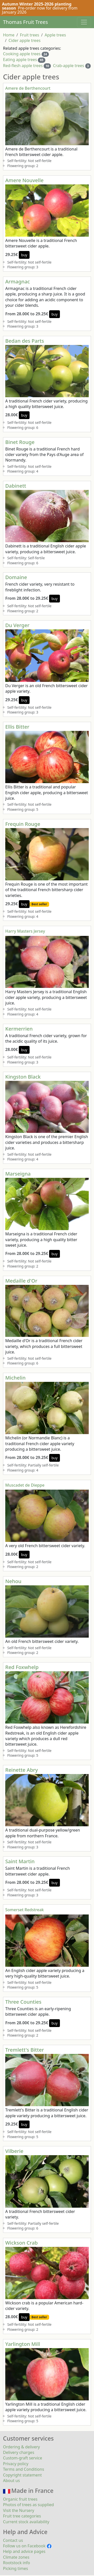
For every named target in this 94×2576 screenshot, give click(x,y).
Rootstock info (16, 2562)
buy (24, 254)
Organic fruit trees (20, 2499)
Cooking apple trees (22, 54)
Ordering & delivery (21, 2447)
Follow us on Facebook (27, 2546)
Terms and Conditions (23, 2469)
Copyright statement (22, 2475)
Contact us (13, 2540)
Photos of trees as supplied (28, 2505)
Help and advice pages (24, 2551)
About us (11, 2480)
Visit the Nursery (18, 2510)
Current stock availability (26, 2521)
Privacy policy (15, 2463)
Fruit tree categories (22, 2516)
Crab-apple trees (68, 65)
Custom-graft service (22, 2458)
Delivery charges (18, 2452)
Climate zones (16, 2557)
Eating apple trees (20, 59)
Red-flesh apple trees (23, 65)
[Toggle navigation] (84, 22)
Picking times (15, 2568)
